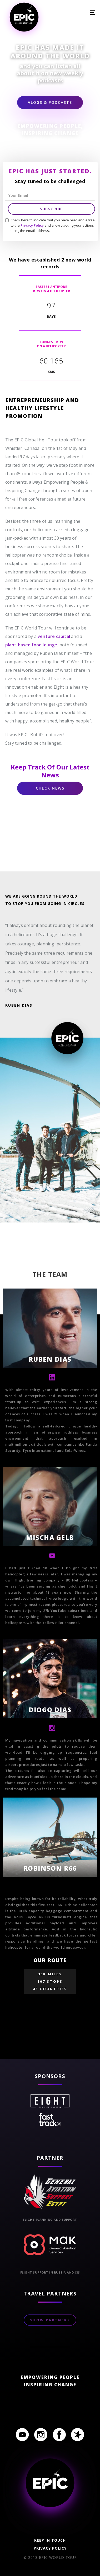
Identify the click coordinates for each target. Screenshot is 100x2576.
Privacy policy (50, 2548)
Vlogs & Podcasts (50, 102)
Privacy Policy (32, 225)
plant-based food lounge (31, 645)
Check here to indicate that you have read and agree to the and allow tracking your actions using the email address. (53, 225)
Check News (50, 788)
